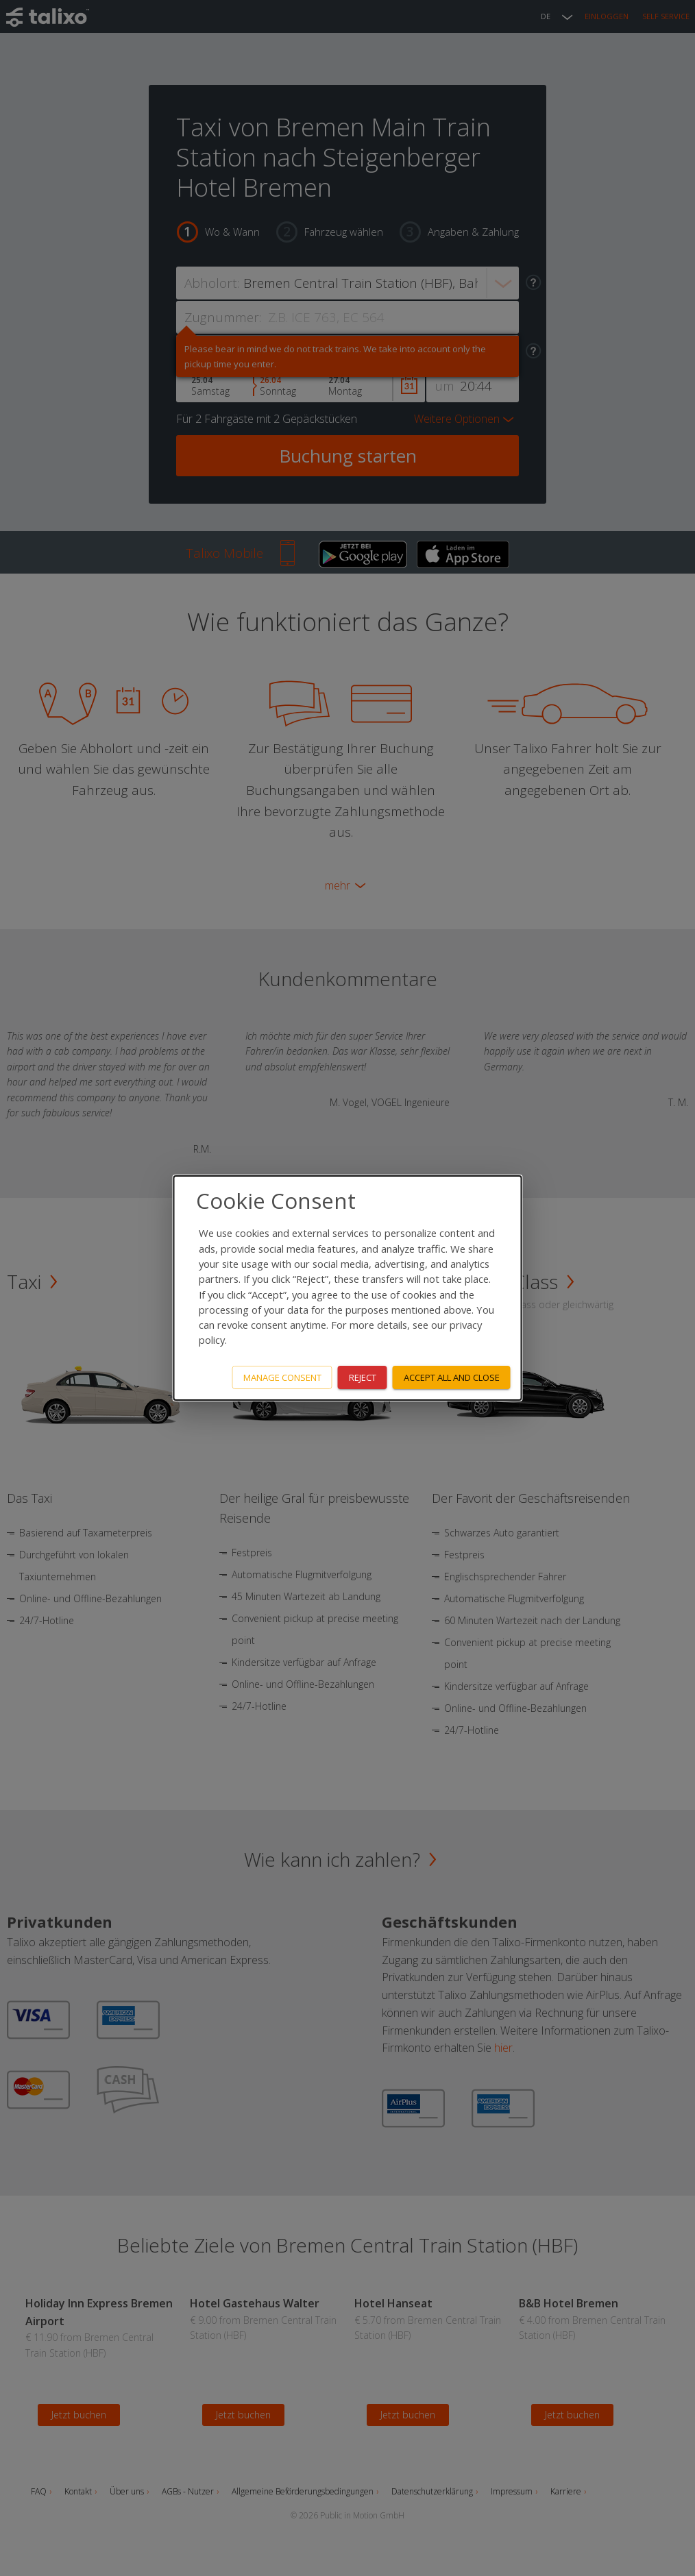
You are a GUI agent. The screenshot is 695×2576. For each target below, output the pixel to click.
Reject (362, 1377)
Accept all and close (452, 1377)
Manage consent (282, 1377)
